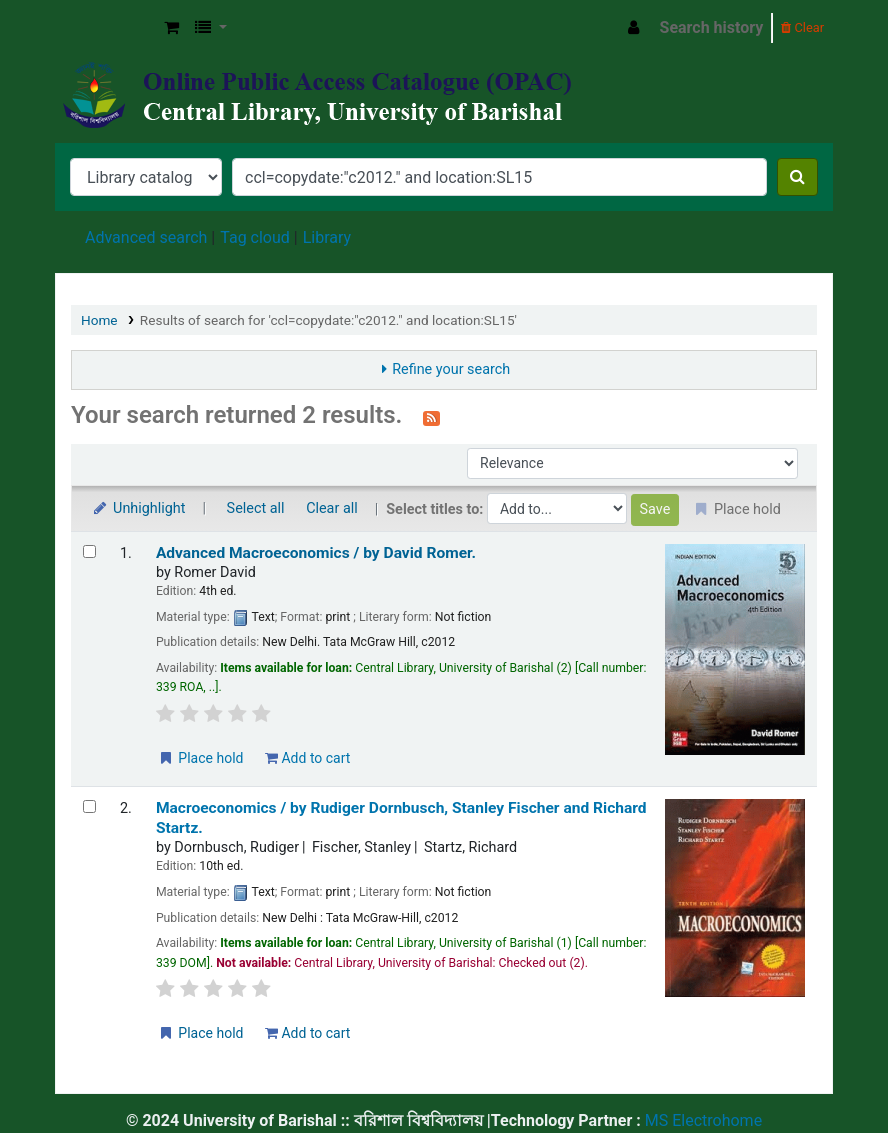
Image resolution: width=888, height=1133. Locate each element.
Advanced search (146, 237)
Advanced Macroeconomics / (316, 553)
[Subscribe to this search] (431, 417)
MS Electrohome (701, 1120)
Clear (802, 27)
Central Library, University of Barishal (106, 28)
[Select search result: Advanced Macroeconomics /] (89, 551)
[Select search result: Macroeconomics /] (89, 806)
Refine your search (451, 369)
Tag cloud (255, 237)
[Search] (797, 177)
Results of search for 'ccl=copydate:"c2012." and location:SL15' (328, 320)
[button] (171, 28)
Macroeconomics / (401, 817)
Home (99, 320)
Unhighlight (138, 508)
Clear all (332, 508)
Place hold (200, 758)
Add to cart (307, 758)
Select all (256, 508)
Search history (712, 27)
